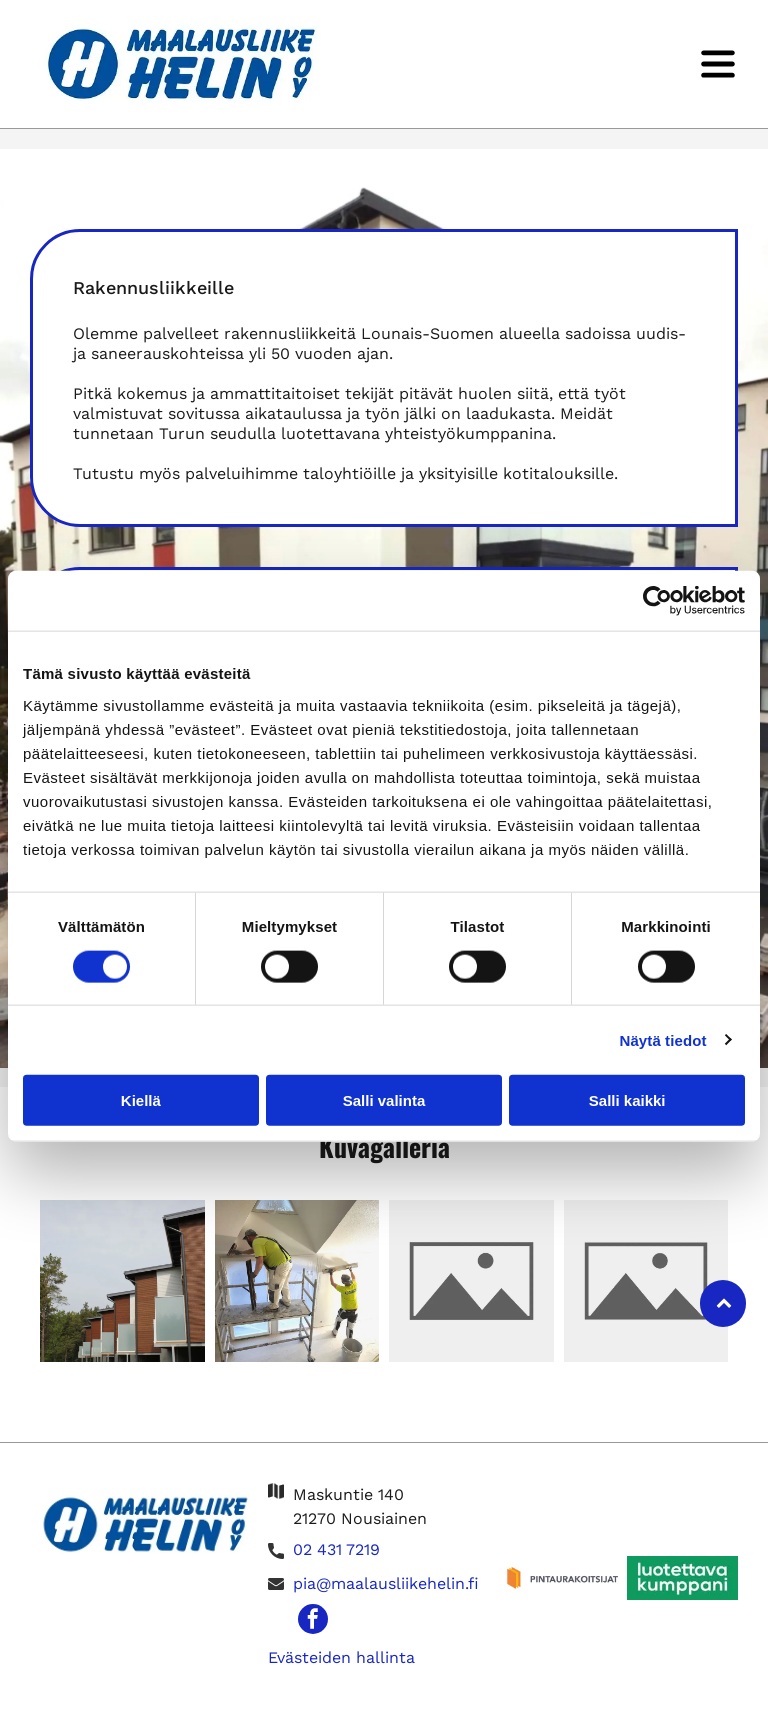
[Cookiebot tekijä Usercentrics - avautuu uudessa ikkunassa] (657, 602)
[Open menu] (718, 64)
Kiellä (141, 1101)
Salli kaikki (627, 1101)
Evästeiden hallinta (341, 1659)
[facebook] (313, 1623)
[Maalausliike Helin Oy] (122, 1282)
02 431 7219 (336, 1552)
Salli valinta (384, 1101)
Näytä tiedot (663, 1040)
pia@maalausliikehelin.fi (386, 1586)
